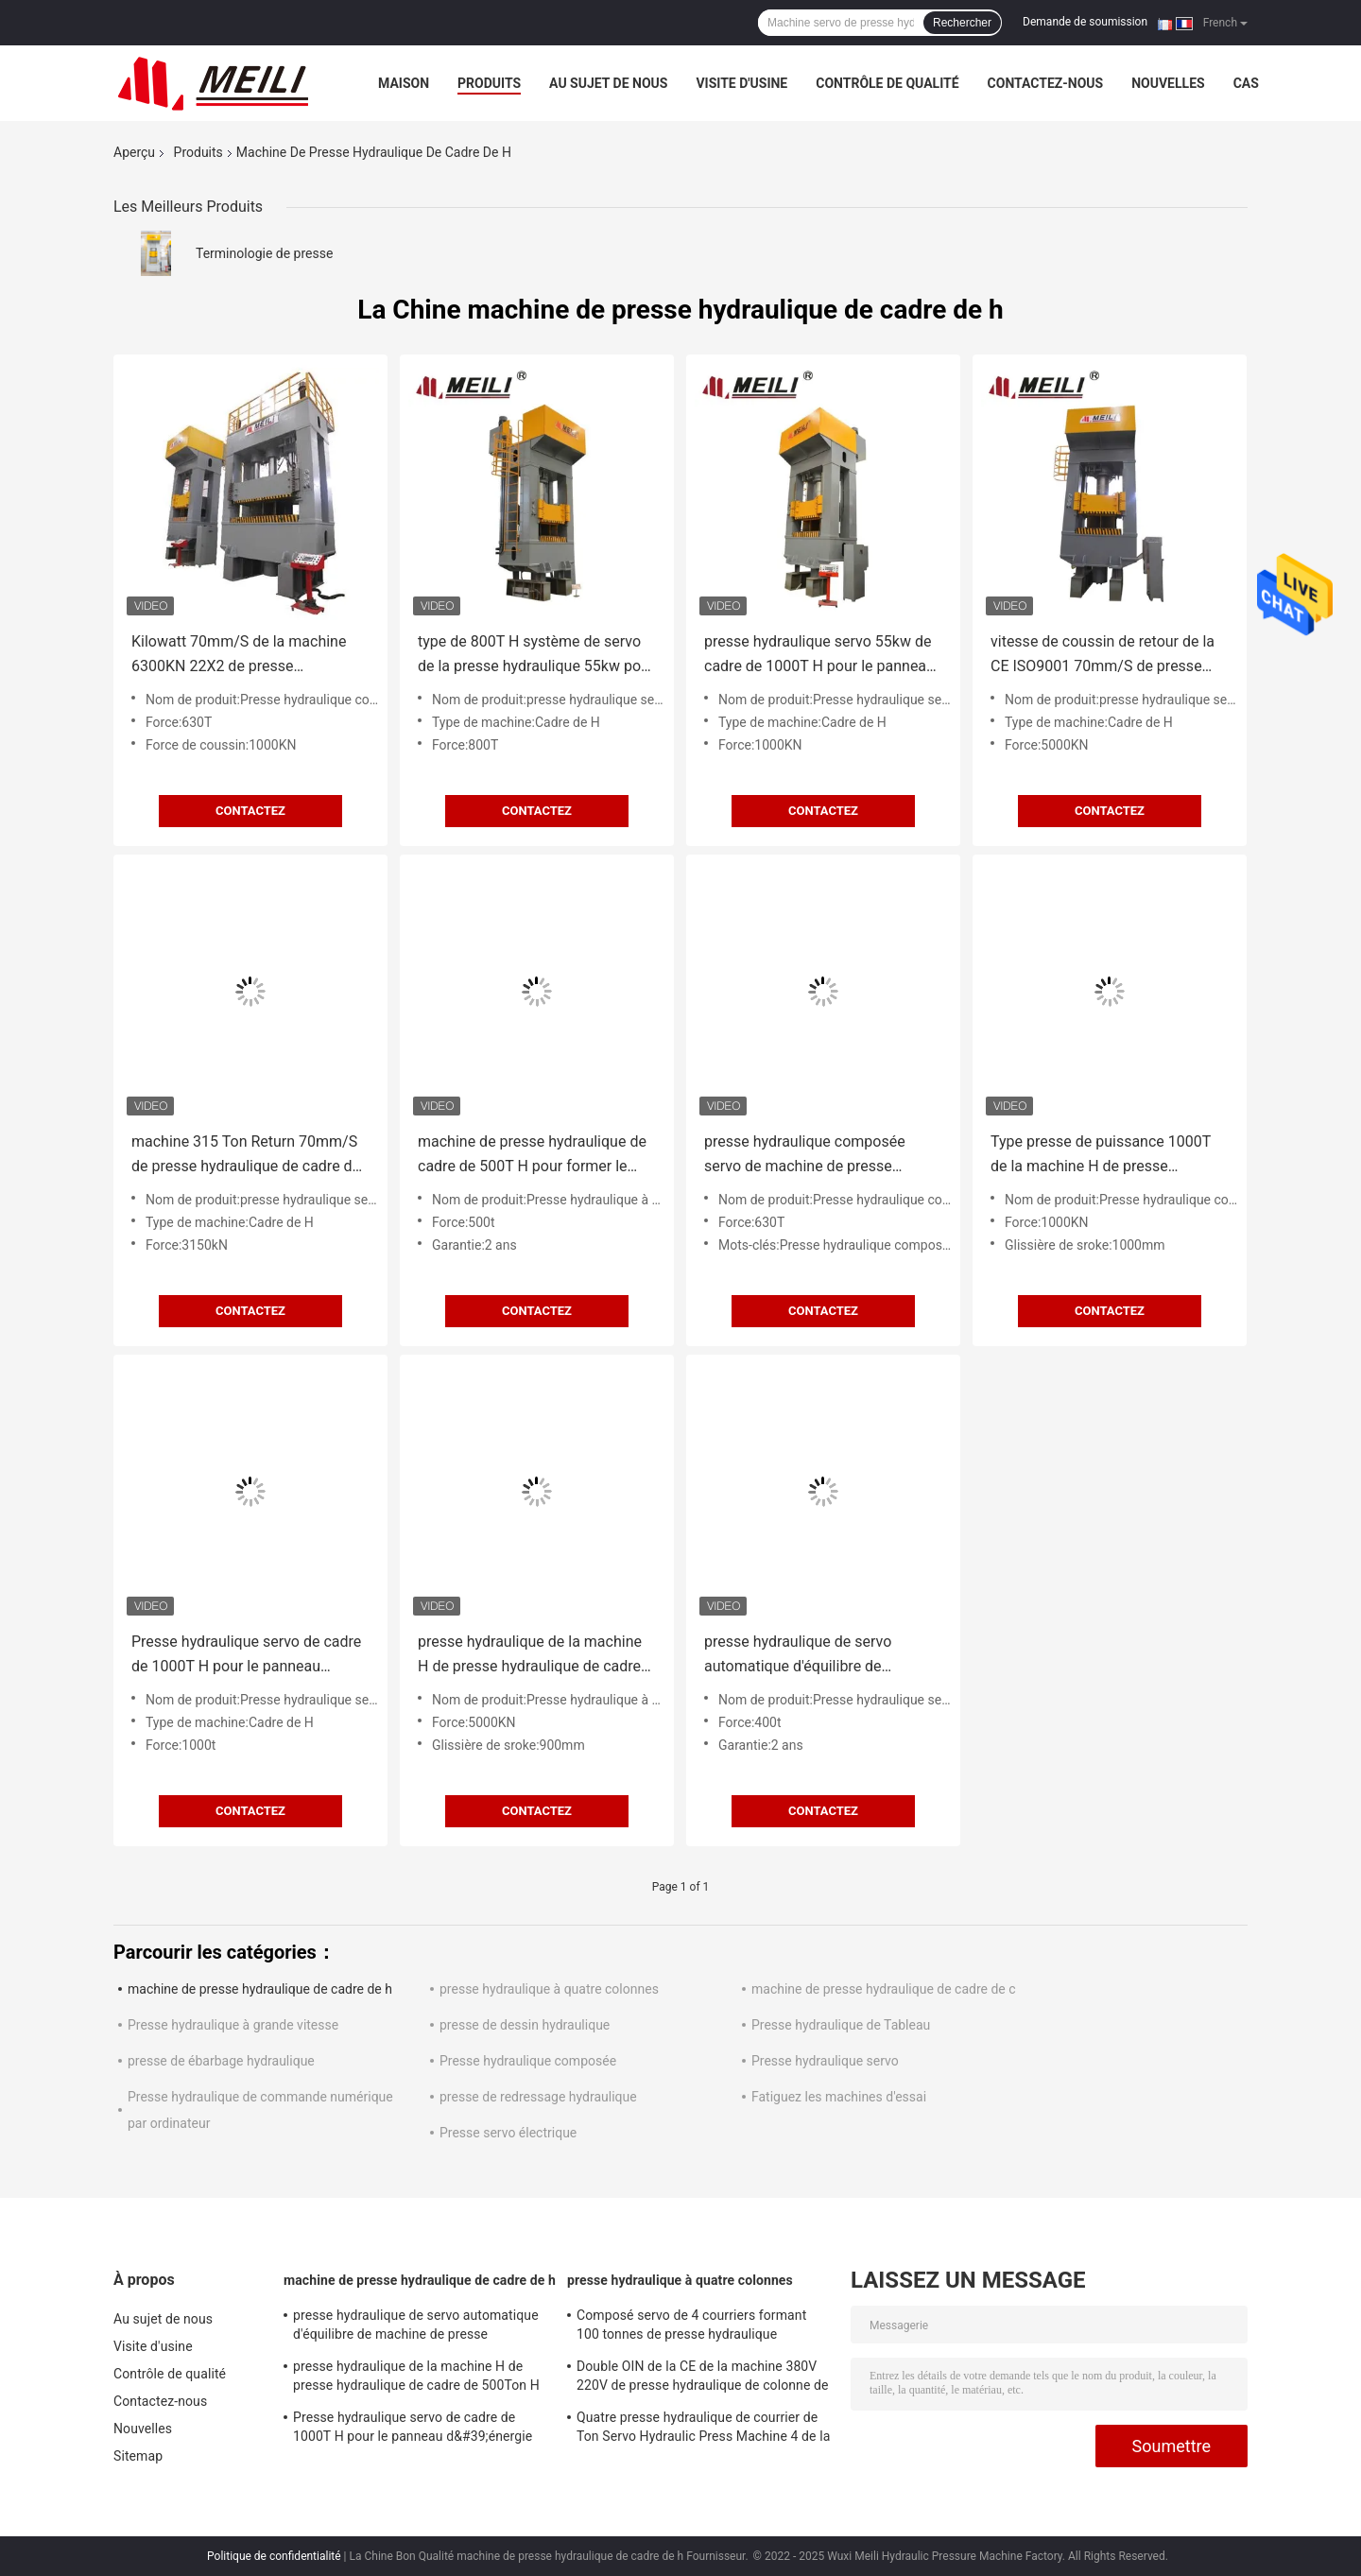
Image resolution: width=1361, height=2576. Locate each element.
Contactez (250, 811)
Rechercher (962, 22)
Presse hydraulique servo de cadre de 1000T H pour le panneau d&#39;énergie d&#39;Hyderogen (246, 1656)
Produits (489, 83)
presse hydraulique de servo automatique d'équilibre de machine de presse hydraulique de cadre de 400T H (818, 1656)
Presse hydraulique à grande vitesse (233, 2024)
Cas (1246, 83)
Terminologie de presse (264, 253)
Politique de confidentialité (274, 2556)
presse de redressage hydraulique (538, 2096)
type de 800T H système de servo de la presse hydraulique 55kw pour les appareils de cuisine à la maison (537, 655)
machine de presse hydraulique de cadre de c (883, 1989)
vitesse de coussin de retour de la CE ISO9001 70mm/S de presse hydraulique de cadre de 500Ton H (1105, 655)
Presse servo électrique (508, 2132)
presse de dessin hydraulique (524, 2024)
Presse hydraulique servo (825, 2060)
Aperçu (134, 152)
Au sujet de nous (608, 83)
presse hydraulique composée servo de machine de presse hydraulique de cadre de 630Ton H (818, 1155)
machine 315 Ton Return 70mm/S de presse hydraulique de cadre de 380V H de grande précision (245, 1155)
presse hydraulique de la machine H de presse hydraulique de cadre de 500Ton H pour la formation (530, 1656)
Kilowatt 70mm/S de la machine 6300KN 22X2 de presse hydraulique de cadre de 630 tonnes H (238, 655)
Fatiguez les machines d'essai (838, 2096)
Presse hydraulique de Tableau (840, 2024)
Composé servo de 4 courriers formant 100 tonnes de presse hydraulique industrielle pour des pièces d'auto (691, 2327)
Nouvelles (1167, 83)
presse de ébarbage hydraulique (221, 2060)
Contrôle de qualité (887, 83)
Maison (403, 83)
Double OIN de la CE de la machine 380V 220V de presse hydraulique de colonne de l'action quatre (703, 2378)
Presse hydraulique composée (527, 2060)
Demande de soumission (1085, 21)
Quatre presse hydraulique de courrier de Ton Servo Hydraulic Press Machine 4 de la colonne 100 (703, 2429)
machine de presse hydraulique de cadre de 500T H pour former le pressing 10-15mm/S (532, 1155)
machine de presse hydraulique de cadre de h (260, 1989)
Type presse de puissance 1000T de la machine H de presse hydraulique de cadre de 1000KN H (1107, 1155)
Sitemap (138, 2456)
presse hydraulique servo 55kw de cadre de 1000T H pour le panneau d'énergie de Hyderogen (819, 655)
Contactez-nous (1046, 83)
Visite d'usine (741, 83)
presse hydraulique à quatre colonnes (549, 1989)
